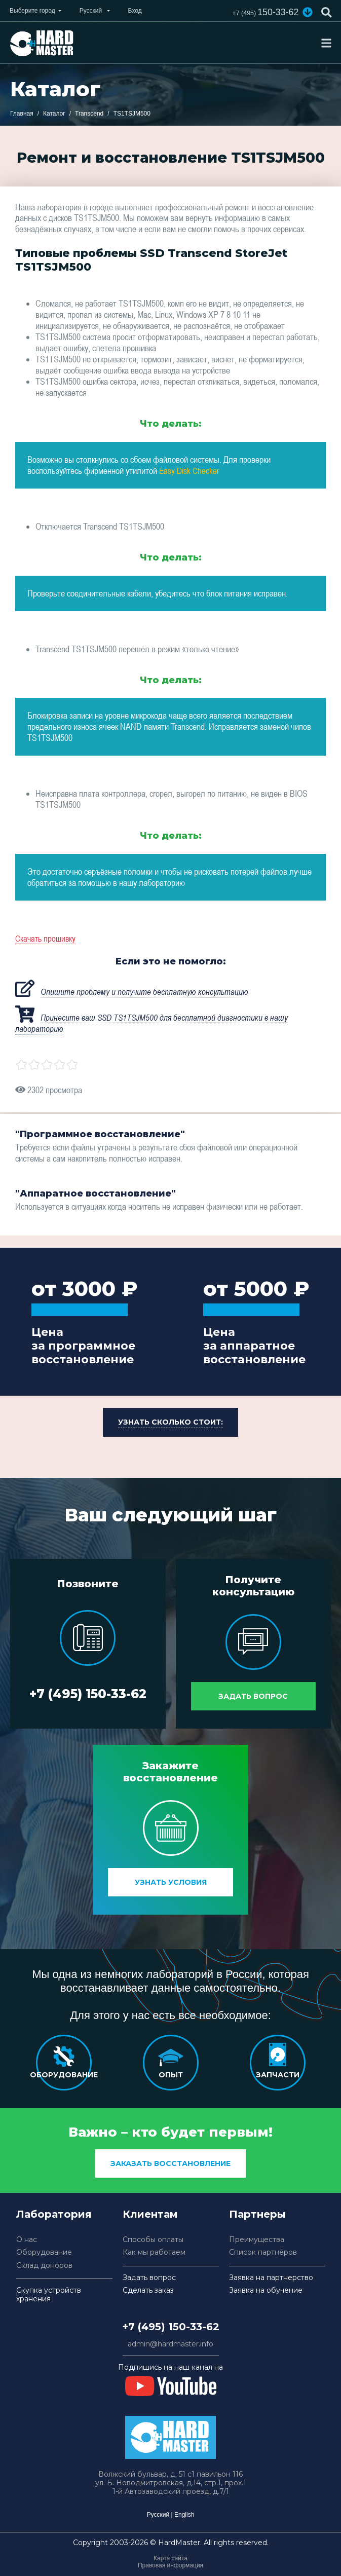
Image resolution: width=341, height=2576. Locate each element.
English (184, 2514)
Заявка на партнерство (271, 2277)
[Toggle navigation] (326, 43)
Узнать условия (171, 1882)
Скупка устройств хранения (48, 2294)
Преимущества (256, 2239)
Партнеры (257, 2214)
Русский (158, 2514)
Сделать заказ (148, 2290)
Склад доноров (44, 2265)
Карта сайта (170, 2558)
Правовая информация (170, 2565)
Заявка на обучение (265, 2290)
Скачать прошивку (47, 937)
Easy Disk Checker (190, 469)
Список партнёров (263, 2252)
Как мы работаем (154, 2252)
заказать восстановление (170, 2163)
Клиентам (150, 2214)
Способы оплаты (153, 2239)
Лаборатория (54, 2214)
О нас (26, 2239)
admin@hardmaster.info (170, 2344)
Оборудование (44, 2252)
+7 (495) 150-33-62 (87, 1698)
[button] (307, 12)
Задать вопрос (253, 1692)
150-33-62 (260, 12)
